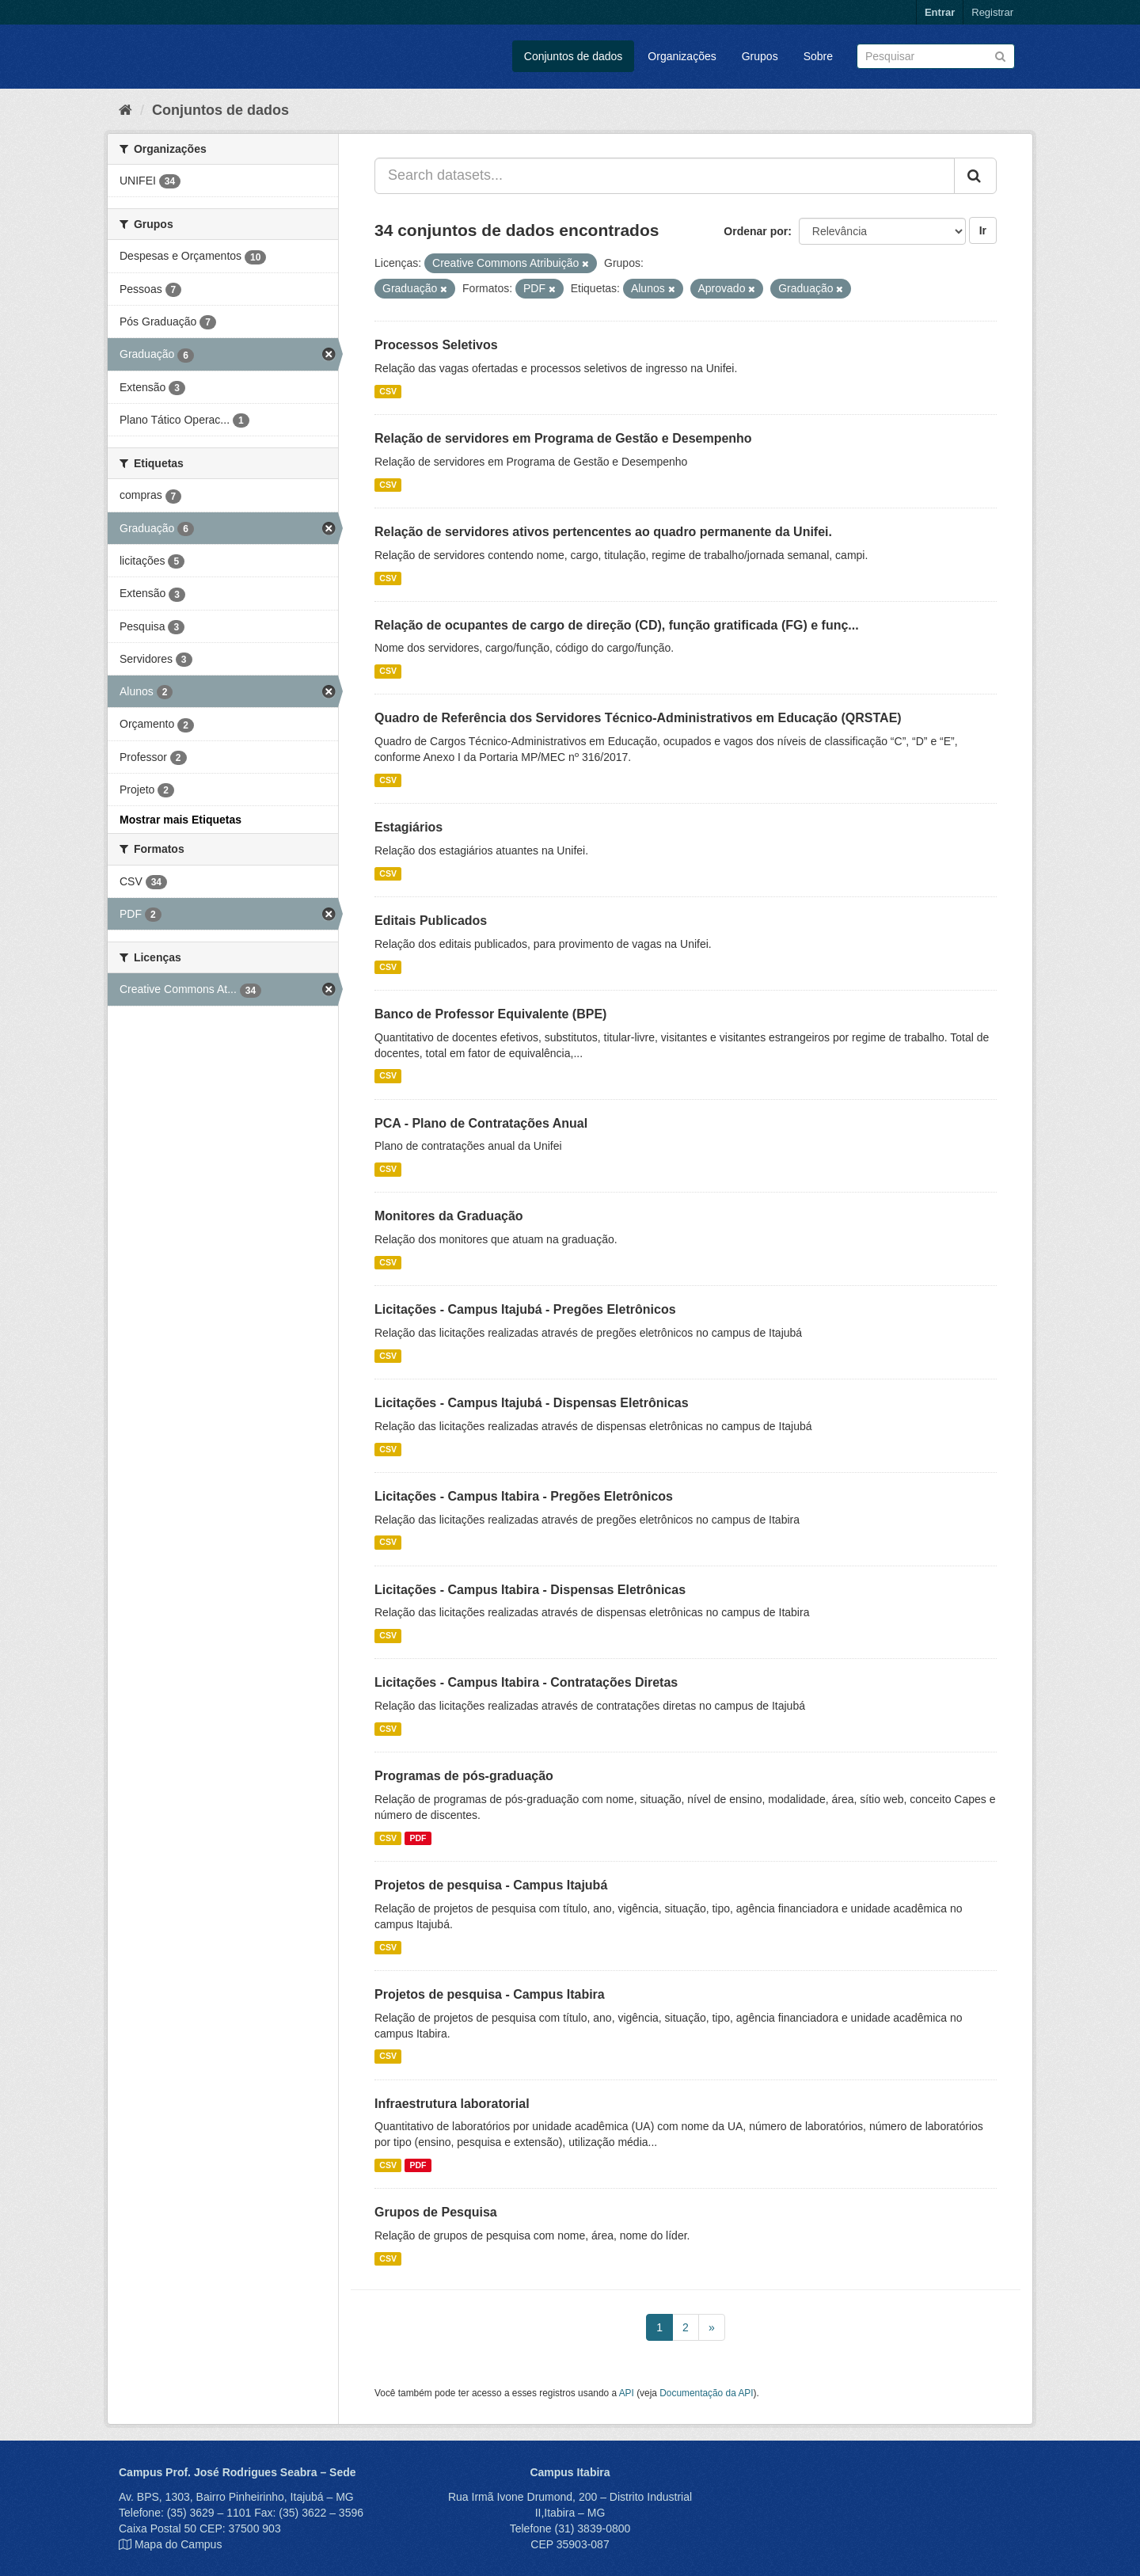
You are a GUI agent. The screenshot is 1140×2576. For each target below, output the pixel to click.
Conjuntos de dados (573, 56)
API (626, 2393)
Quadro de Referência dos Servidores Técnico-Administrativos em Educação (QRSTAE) (638, 718)
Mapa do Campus (178, 2544)
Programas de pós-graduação (463, 1776)
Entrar (940, 12)
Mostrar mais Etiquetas (180, 819)
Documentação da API (706, 2393)
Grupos (760, 56)
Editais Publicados (430, 920)
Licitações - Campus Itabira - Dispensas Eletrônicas (530, 1589)
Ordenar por (756, 231)
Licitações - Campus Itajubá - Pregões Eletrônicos (525, 1309)
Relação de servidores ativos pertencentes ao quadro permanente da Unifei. (603, 531)
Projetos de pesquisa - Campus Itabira (489, 1994)
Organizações (682, 56)
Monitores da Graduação (448, 1216)
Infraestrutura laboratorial (452, 2103)
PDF (417, 1838)
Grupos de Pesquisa (435, 2212)
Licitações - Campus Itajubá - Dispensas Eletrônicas (531, 1403)
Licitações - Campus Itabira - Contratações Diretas (526, 1682)
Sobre (818, 56)
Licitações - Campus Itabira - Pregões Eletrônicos (523, 1496)
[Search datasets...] (664, 176)
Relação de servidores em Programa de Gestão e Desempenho (563, 438)
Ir (982, 230)
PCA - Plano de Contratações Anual (480, 1123)
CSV (388, 391)
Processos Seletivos (436, 345)
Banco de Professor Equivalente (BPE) (490, 1014)
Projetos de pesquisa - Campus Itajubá (490, 1885)
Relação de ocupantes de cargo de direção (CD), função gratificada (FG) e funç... (616, 625)
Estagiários (408, 827)
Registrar (992, 12)
